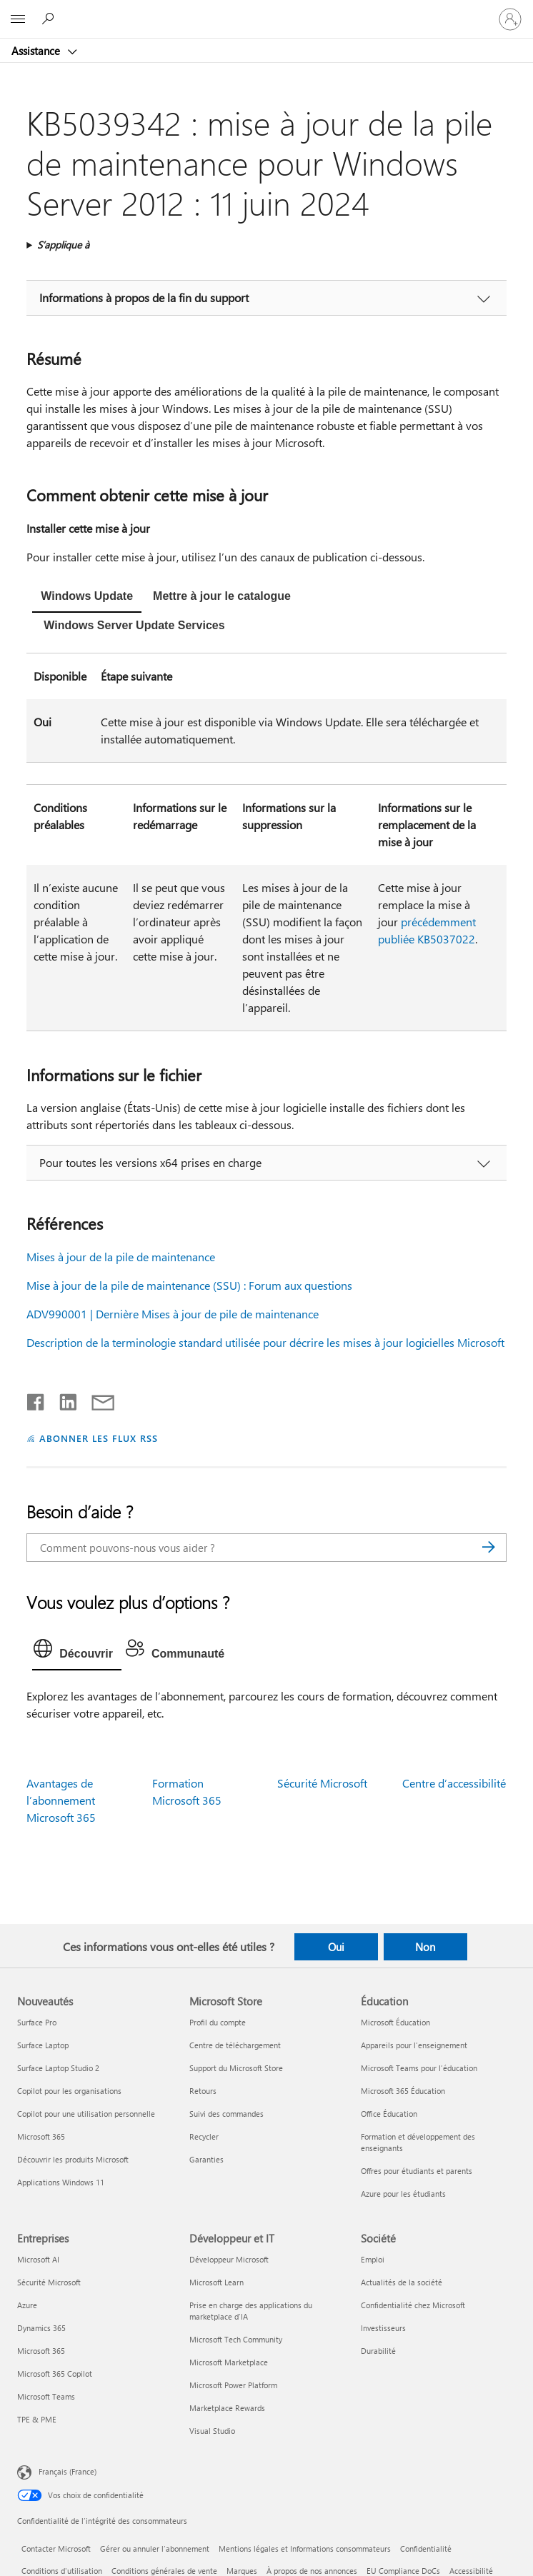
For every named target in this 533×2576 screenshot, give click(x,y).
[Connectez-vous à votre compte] (510, 19)
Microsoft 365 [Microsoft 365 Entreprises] (41, 2350)
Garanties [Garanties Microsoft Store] (206, 2159)
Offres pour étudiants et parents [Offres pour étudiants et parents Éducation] (416, 2170)
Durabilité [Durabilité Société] (378, 2350)
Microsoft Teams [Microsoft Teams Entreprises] (46, 2396)
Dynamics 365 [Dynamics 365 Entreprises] (41, 2327)
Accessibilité (471, 2570)
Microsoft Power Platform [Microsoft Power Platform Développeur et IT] (233, 2385)
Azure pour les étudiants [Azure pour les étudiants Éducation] (403, 2193)
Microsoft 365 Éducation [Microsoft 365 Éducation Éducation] (403, 2090)
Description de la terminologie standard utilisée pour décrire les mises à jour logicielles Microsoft (265, 1342)
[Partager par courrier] (96, 1399)
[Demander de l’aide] (50, 18)
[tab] (86, 598)
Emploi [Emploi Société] (372, 2259)
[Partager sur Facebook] (36, 1399)
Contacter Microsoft (56, 2548)
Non (425, 1947)
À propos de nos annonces (311, 2570)
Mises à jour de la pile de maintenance (120, 1256)
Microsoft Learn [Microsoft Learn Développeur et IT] (216, 2282)
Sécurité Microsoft (322, 1782)
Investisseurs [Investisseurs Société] (383, 2327)
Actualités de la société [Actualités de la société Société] (401, 2282)
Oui (336, 1947)
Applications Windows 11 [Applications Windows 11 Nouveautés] (60, 2182)
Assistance (37, 51)
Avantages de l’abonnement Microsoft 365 (61, 1800)
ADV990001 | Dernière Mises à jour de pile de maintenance (172, 1313)
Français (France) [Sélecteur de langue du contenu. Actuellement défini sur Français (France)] (67, 2471)
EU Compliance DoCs (403, 2570)
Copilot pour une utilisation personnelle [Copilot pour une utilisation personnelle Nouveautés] (86, 2113)
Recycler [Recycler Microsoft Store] (204, 2136)
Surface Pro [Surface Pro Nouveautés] (36, 2022)
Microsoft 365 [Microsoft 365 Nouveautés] (41, 2136)
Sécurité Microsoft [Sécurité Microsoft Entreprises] (49, 2282)
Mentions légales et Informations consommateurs (305, 2548)
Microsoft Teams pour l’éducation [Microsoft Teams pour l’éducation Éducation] (419, 2068)
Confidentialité (426, 2548)
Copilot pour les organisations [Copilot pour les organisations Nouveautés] (69, 2090)
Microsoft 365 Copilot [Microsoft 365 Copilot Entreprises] (54, 2373)
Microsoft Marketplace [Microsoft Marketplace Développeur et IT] (228, 2362)
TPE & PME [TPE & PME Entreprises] (36, 2419)
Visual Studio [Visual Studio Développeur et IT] (212, 2430)
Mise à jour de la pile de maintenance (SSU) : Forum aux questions (189, 1285)
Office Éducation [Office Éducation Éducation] (389, 2113)
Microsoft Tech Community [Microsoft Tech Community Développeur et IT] (235, 2339)
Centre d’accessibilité (454, 1782)
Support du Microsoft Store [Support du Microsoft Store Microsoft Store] (236, 2068)
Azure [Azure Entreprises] (27, 2305)
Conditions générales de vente (164, 2570)
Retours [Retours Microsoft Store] (202, 2090)
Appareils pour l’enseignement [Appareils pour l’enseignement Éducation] (414, 2045)
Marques (241, 2570)
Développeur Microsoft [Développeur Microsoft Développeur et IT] (229, 2259)
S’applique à (63, 244)
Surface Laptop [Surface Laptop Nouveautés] (43, 2045)
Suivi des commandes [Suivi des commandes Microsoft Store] (226, 2113)
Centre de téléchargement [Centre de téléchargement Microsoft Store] (235, 2045)
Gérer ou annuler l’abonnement (154, 2548)
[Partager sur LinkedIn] (62, 1399)
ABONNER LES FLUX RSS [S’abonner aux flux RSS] (98, 1438)
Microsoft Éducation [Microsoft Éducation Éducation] (395, 2022)
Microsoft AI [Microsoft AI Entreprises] (38, 2259)
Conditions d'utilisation (61, 2570)
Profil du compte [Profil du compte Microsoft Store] (217, 2022)
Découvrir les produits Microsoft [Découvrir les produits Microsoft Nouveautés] (73, 2159)
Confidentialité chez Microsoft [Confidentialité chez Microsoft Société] (413, 2305)
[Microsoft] (265, 10)
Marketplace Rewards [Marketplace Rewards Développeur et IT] (227, 2407)
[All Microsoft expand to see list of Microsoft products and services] (18, 19)
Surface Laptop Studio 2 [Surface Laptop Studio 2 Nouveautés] (58, 2068)
